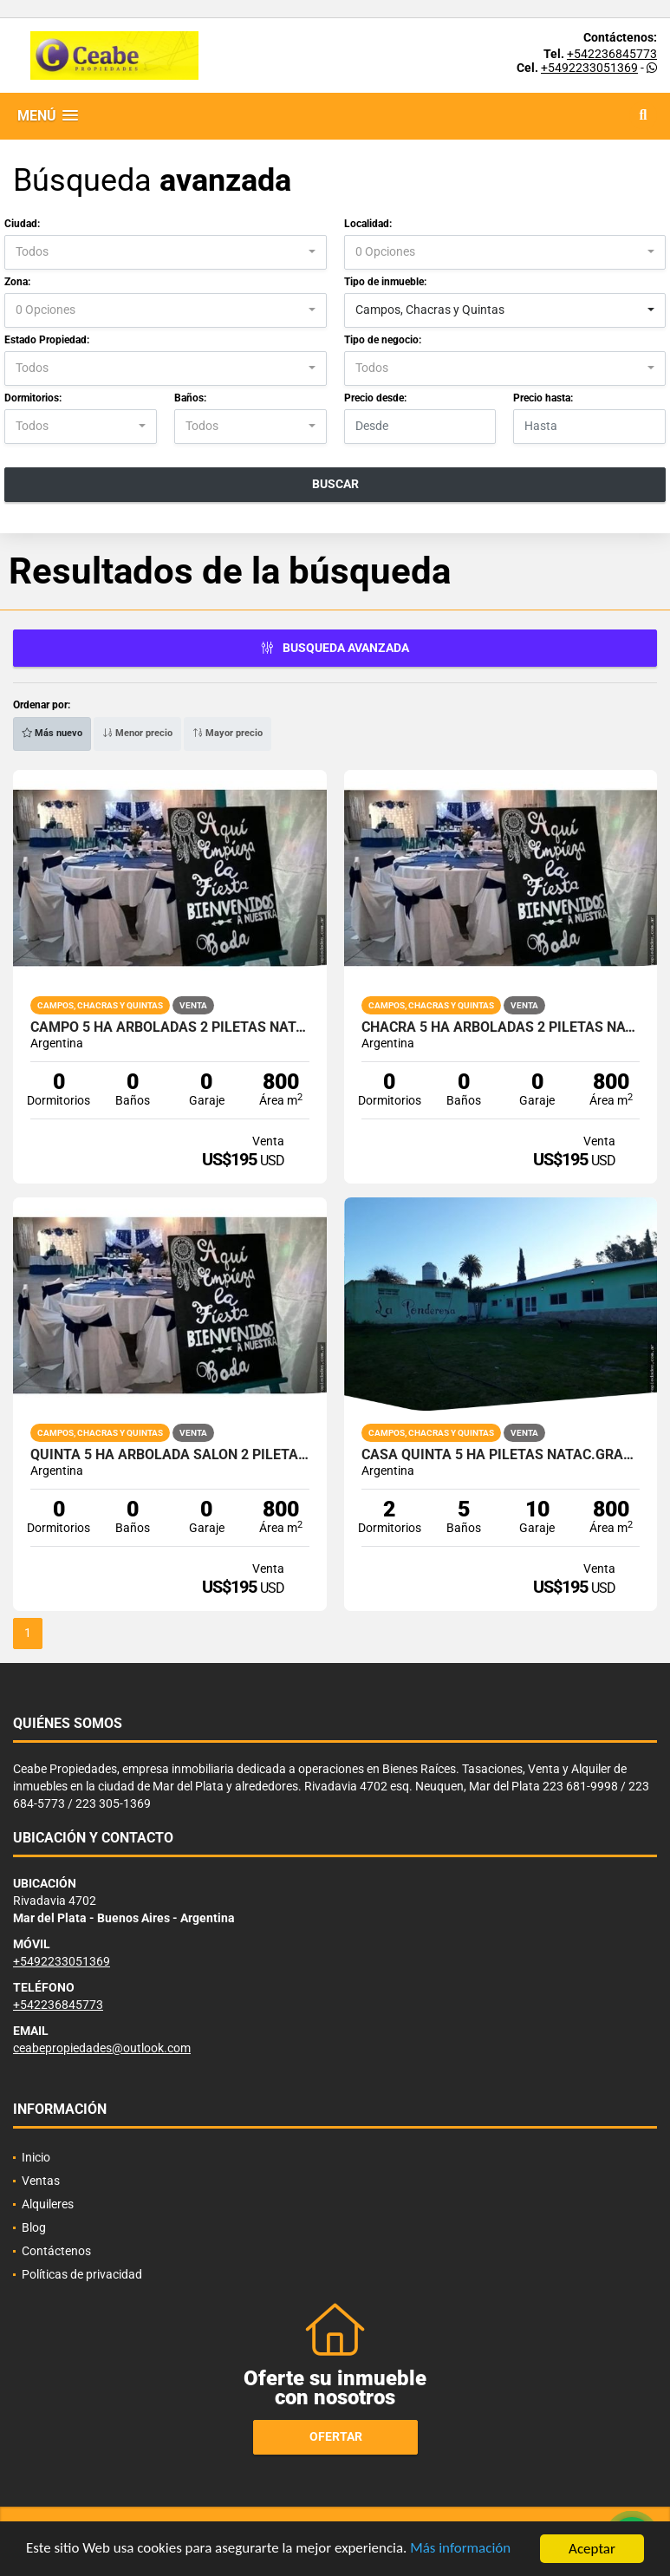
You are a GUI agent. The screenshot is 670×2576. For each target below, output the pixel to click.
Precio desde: (375, 398)
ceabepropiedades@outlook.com (102, 2048)
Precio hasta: (543, 398)
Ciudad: (22, 224)
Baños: (190, 398)
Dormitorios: (33, 398)
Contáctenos (56, 2251)
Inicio (36, 2157)
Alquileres (48, 2204)
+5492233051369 (589, 68)
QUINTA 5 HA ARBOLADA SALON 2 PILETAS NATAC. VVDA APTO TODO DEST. (169, 1455)
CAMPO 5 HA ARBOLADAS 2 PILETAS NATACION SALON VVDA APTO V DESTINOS (169, 1027)
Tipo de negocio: (382, 340)
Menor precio (137, 733)
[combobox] (165, 252)
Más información (462, 2552)
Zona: (17, 282)
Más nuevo (52, 733)
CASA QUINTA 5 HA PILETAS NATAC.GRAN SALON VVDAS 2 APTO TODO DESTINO (501, 1455)
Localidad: (368, 224)
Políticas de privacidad (82, 2274)
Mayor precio (227, 733)
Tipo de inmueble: (385, 282)
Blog (34, 2227)
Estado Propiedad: (46, 340)
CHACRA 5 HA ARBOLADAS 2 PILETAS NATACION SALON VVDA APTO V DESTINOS (501, 1027)
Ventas (41, 2181)
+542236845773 (612, 54)
